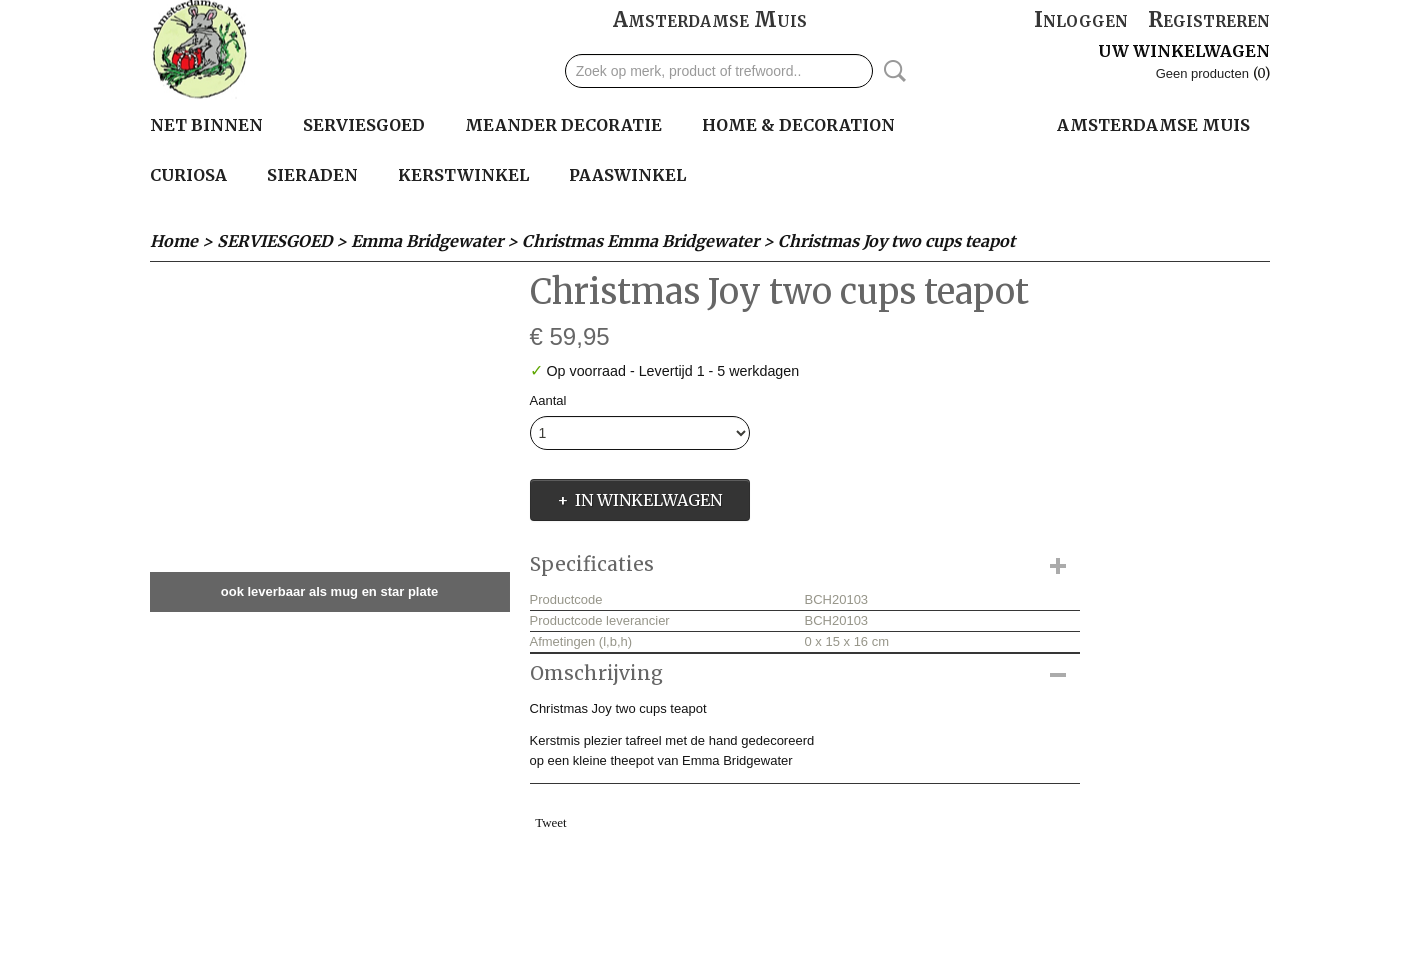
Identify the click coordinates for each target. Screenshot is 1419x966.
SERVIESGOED (364, 125)
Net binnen (206, 125)
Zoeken (891, 71)
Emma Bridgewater (427, 241)
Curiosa (188, 175)
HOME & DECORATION (798, 125)
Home (174, 241)
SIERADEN (312, 175)
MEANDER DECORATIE (563, 125)
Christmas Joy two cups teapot (896, 241)
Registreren (1209, 19)
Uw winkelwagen (1184, 51)
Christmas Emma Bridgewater (640, 241)
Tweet (551, 822)
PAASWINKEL (627, 175)
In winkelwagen (648, 500)
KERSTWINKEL (463, 175)
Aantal (548, 400)
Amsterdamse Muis (710, 19)
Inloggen (1081, 19)
